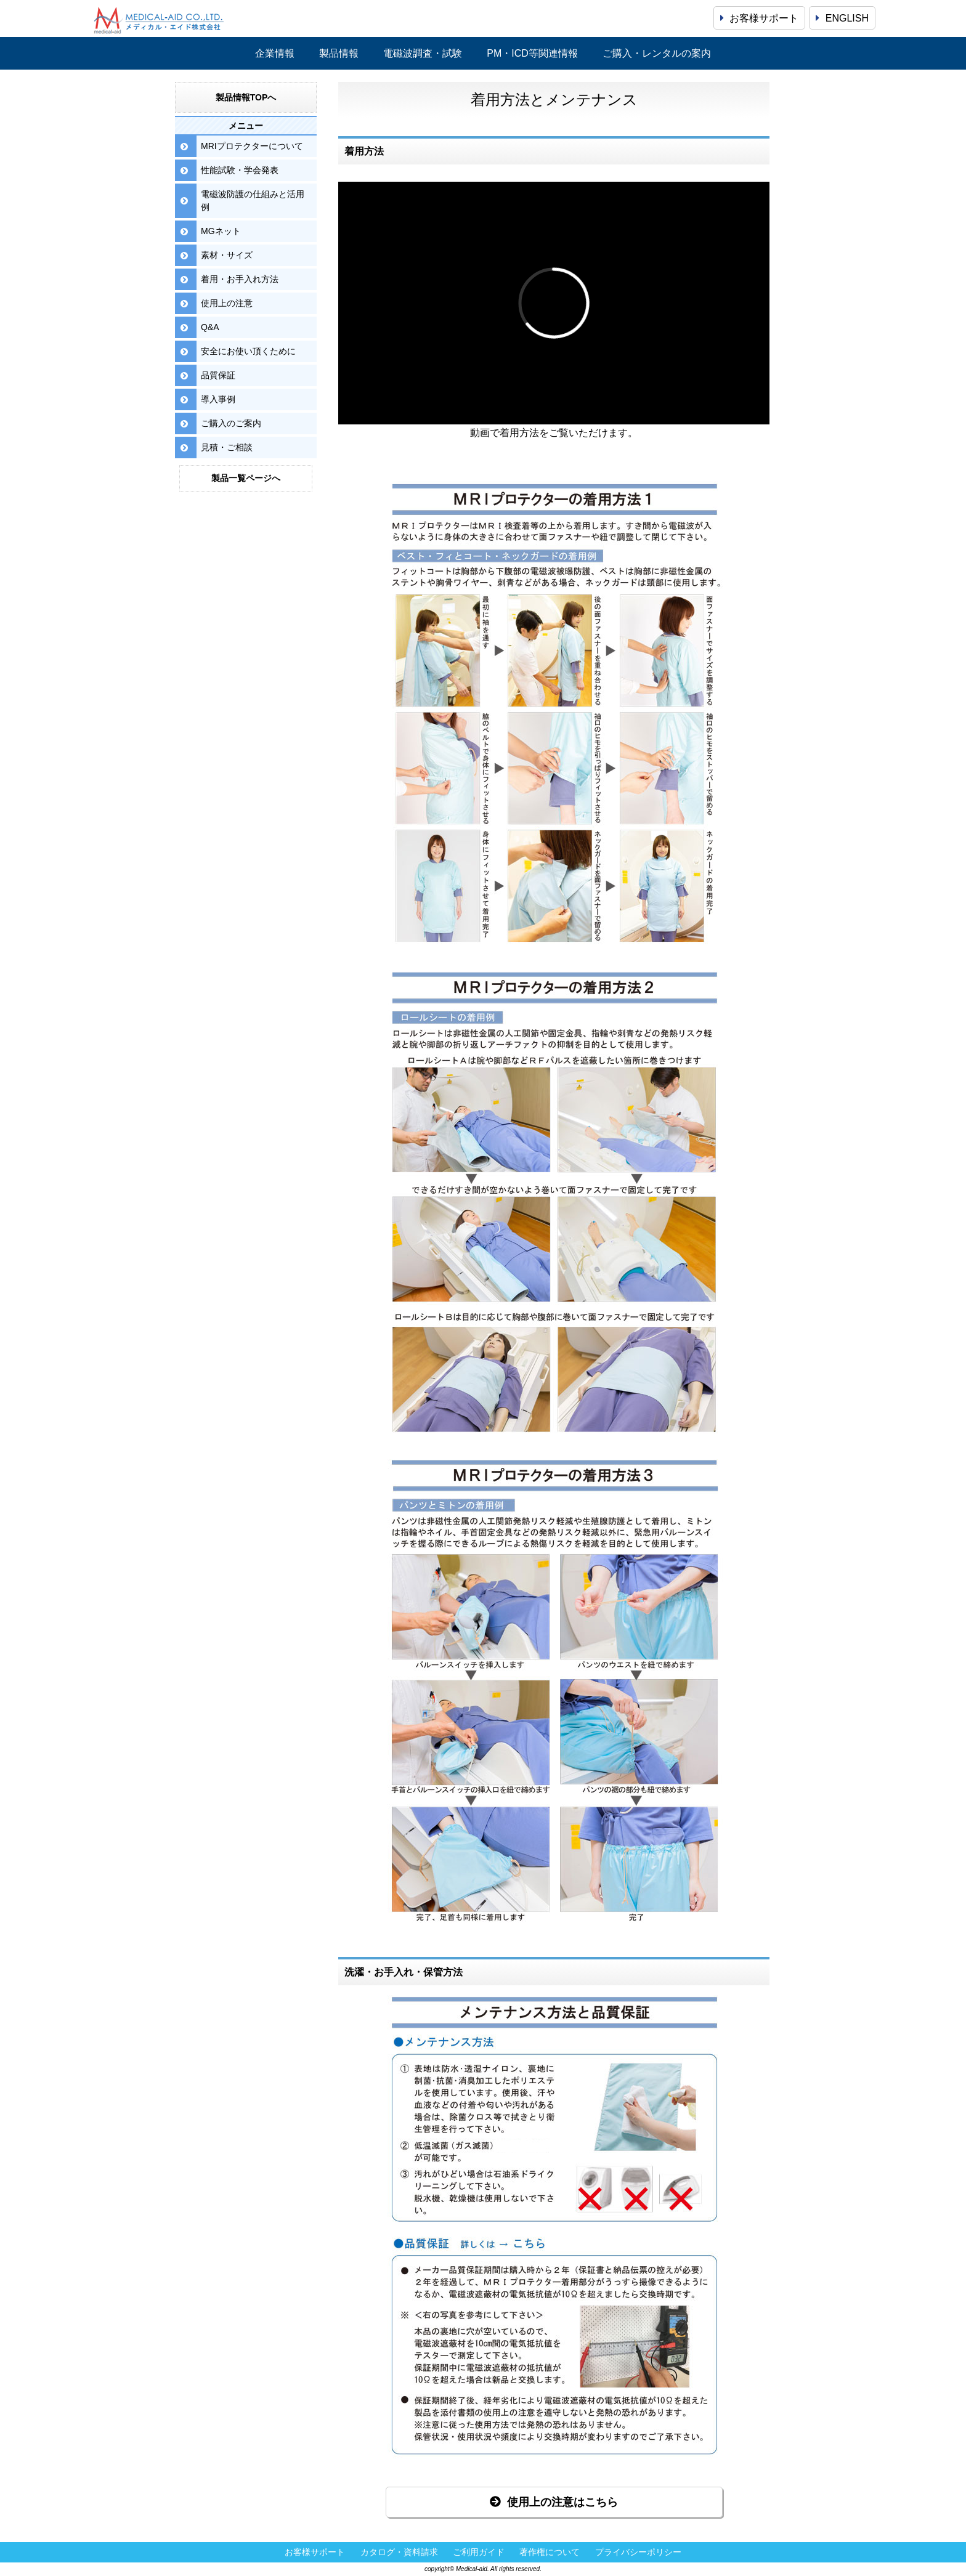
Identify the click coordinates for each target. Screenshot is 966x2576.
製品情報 (339, 53)
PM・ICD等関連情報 (532, 53)
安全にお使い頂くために (248, 351)
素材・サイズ (227, 255)
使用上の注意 (227, 303)
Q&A (210, 327)
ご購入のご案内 (231, 423)
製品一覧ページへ (245, 478)
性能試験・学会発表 (239, 170)
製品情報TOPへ (246, 97)
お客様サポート (759, 18)
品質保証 (218, 375)
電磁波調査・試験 (422, 53)
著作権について (549, 2552)
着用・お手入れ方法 (239, 279)
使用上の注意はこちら (554, 2502)
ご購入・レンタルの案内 (657, 53)
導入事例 (218, 399)
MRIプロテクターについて (252, 146)
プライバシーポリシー (638, 2552)
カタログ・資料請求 (399, 2552)
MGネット (221, 231)
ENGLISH (842, 18)
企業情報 (274, 53)
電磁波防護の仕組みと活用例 (252, 200)
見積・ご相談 (227, 447)
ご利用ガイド (479, 2552)
